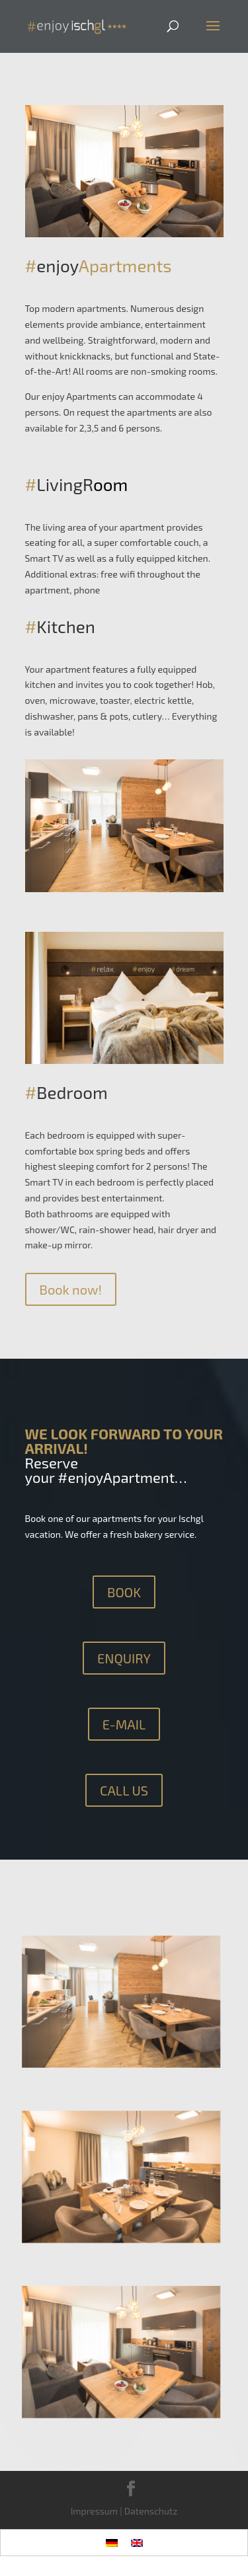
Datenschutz (151, 2511)
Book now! (71, 1289)
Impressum (94, 2511)
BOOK (124, 1592)
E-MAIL (124, 1724)
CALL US (124, 1790)
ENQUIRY (124, 1658)
